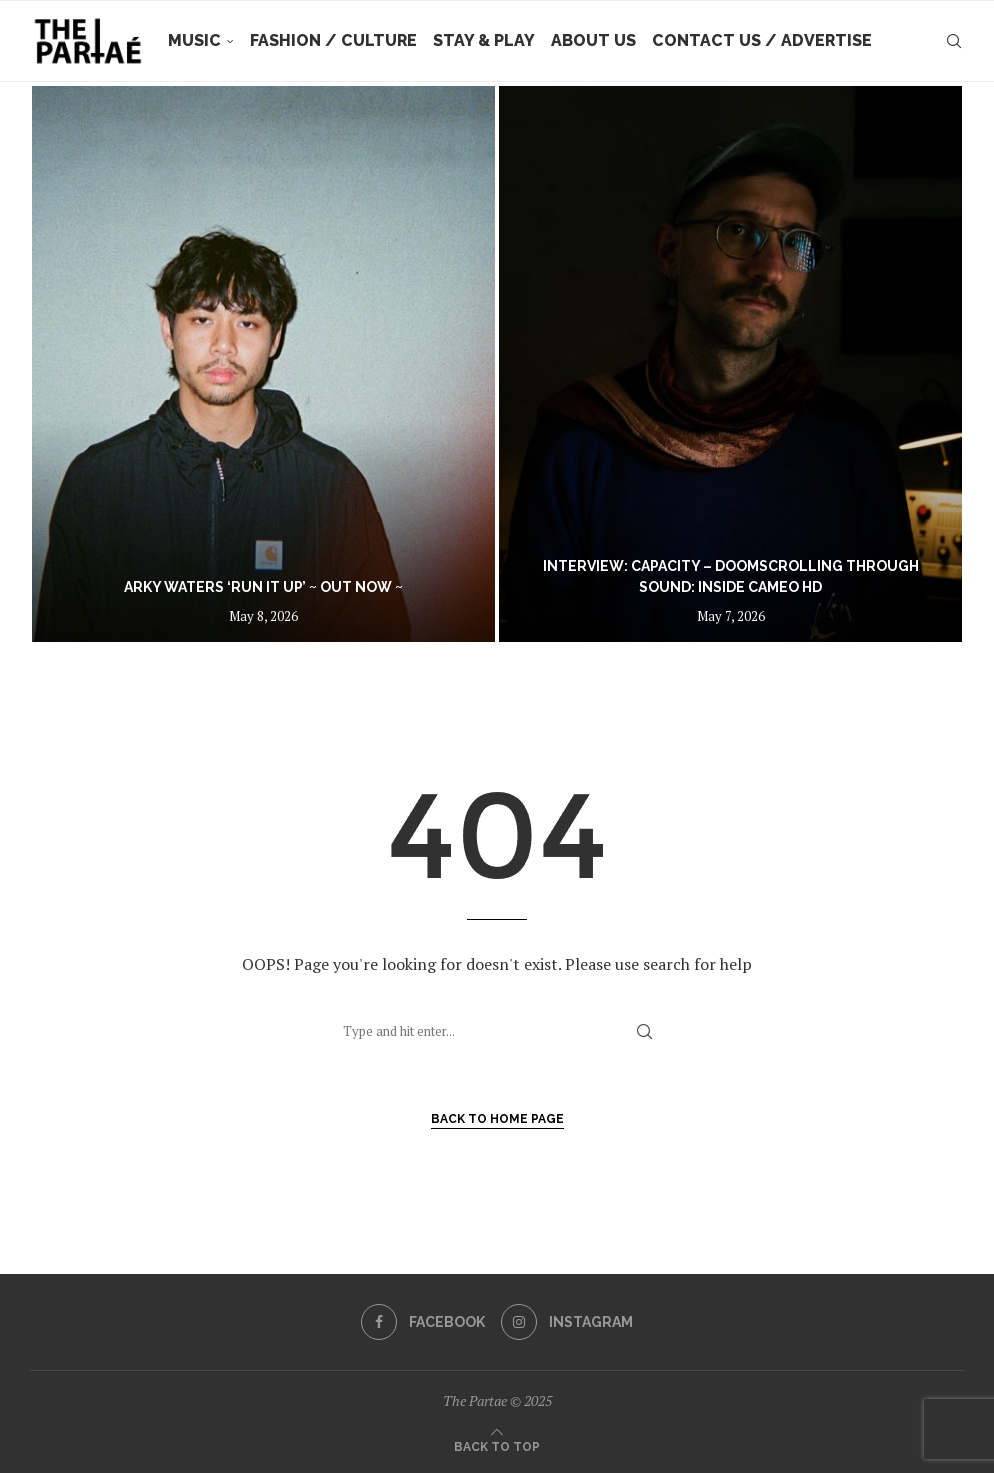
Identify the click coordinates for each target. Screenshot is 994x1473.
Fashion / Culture (333, 40)
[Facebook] (423, 1322)
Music (194, 40)
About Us (593, 40)
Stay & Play (484, 40)
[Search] (954, 41)
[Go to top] (497, 1445)
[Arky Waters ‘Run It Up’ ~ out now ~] (263, 364)
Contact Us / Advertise (762, 40)
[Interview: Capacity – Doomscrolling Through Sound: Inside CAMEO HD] (730, 364)
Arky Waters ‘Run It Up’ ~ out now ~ (263, 587)
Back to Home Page (497, 1119)
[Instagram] (567, 1322)
